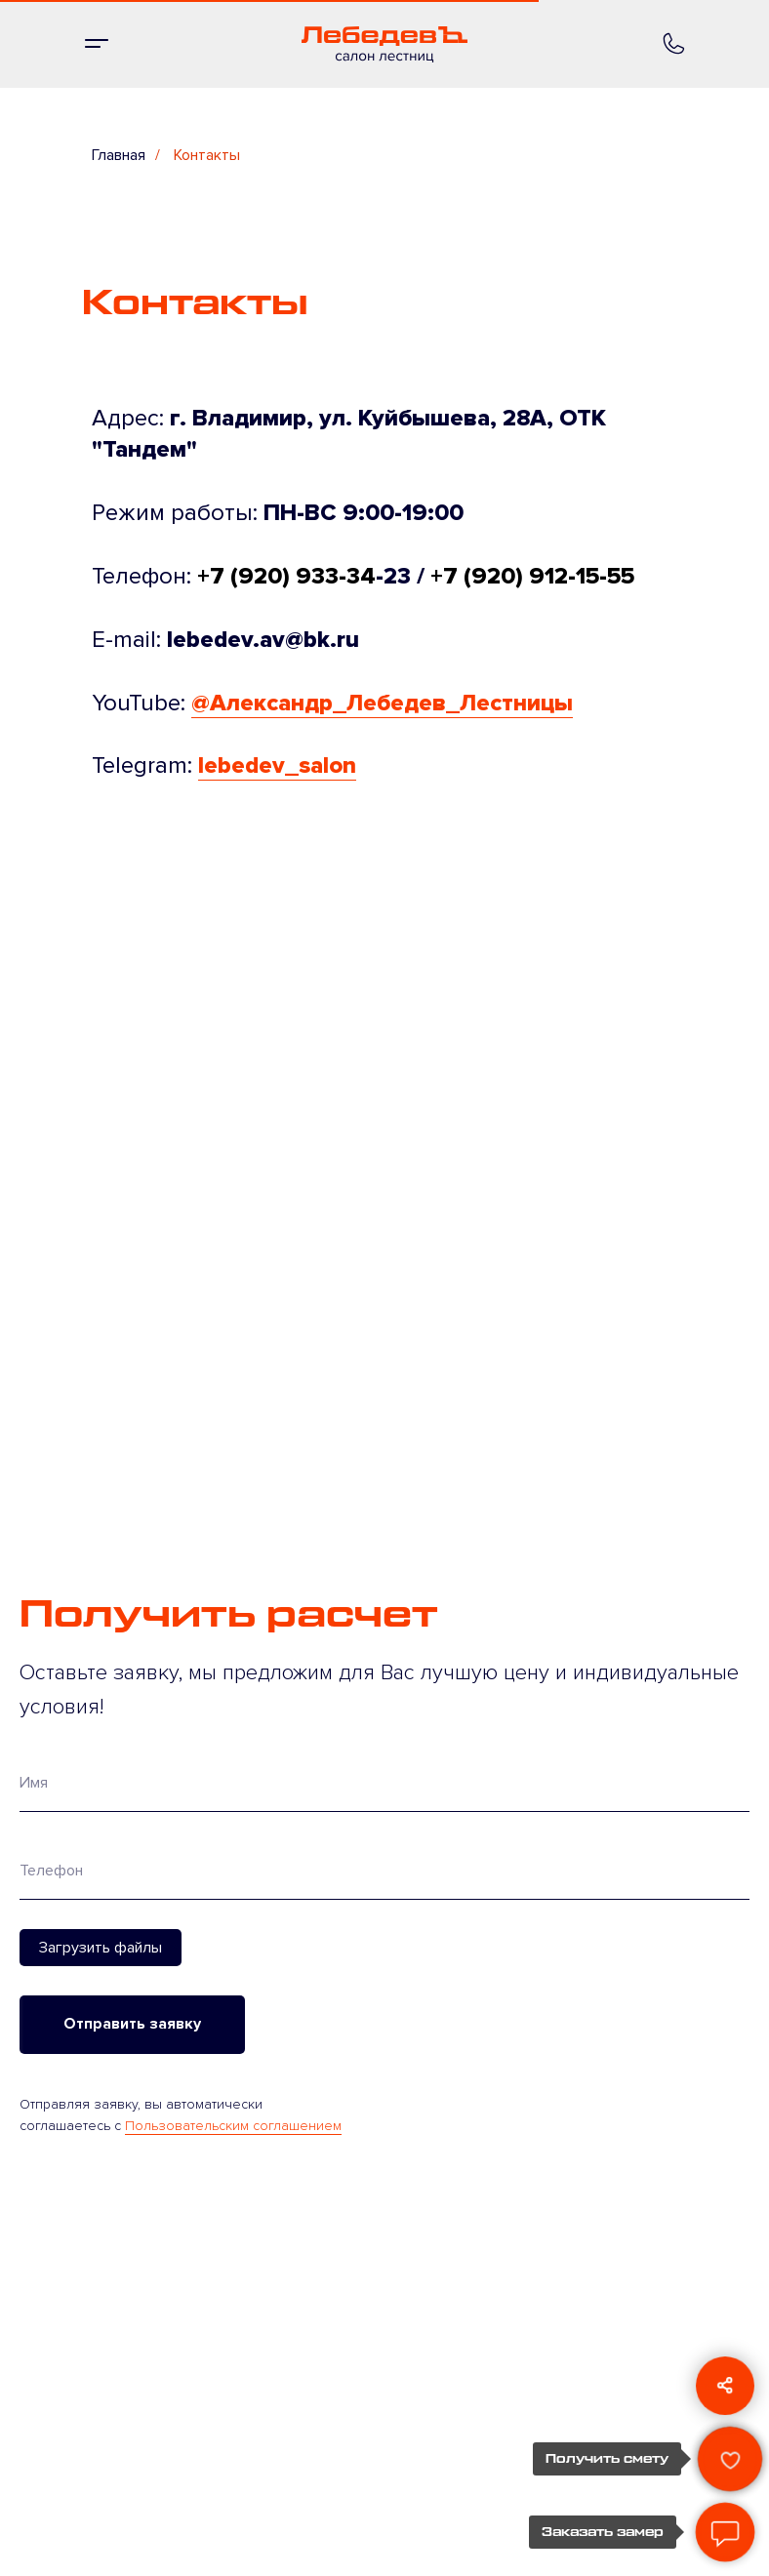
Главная (118, 155)
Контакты (207, 155)
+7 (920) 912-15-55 (532, 576)
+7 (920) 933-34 (286, 576)
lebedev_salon (277, 765)
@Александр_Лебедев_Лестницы (382, 703)
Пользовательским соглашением (233, 2125)
